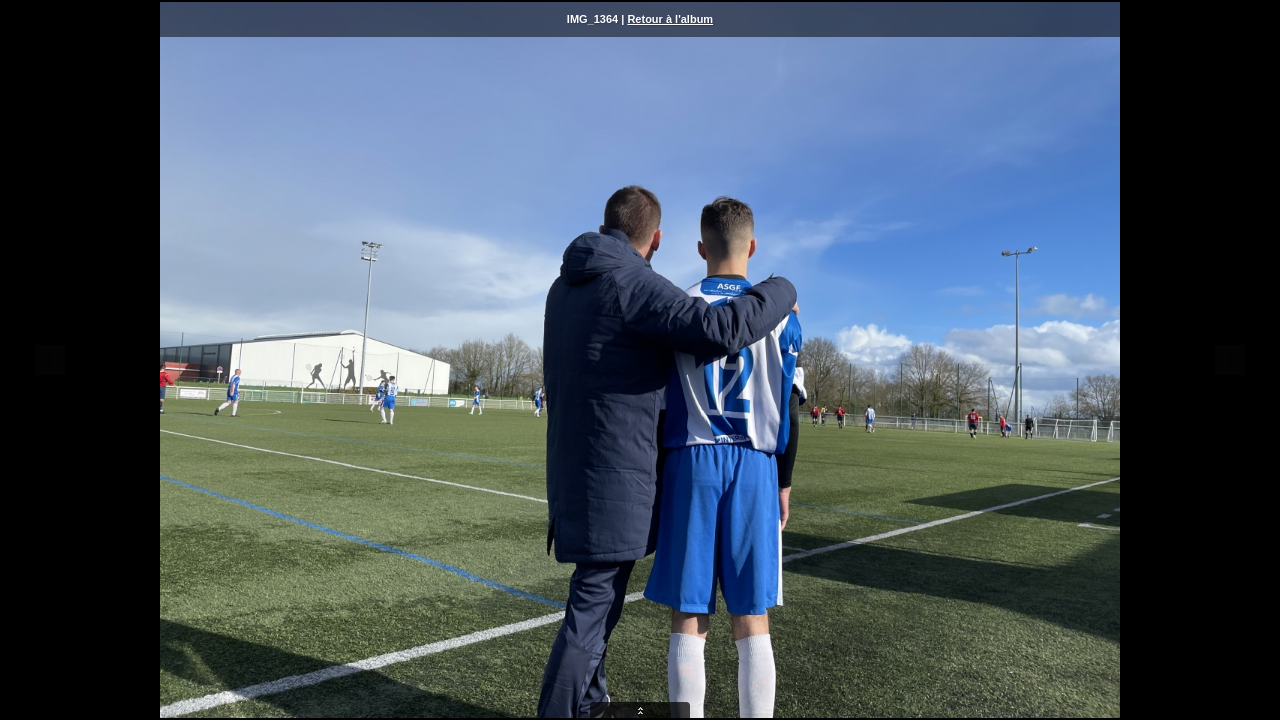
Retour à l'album (670, 19)
